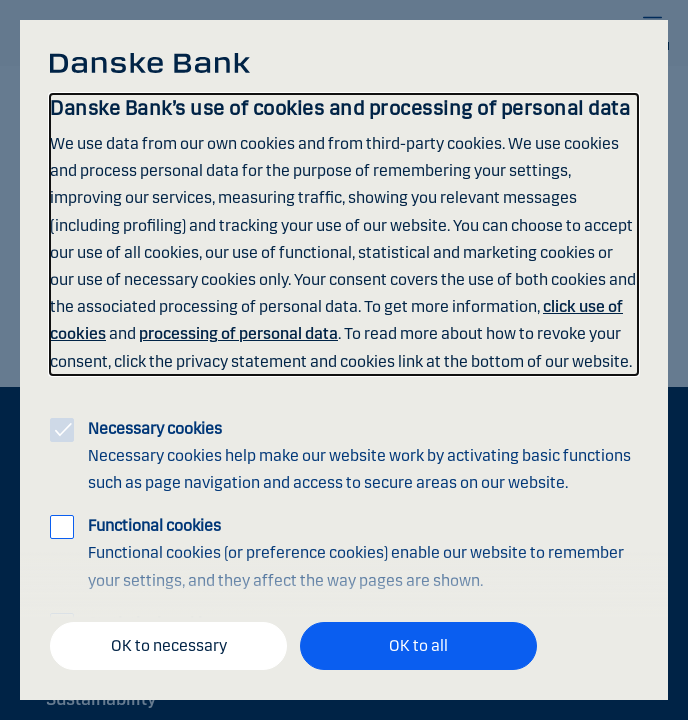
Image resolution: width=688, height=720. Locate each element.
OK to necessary (169, 645)
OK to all (418, 645)
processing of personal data (238, 333)
